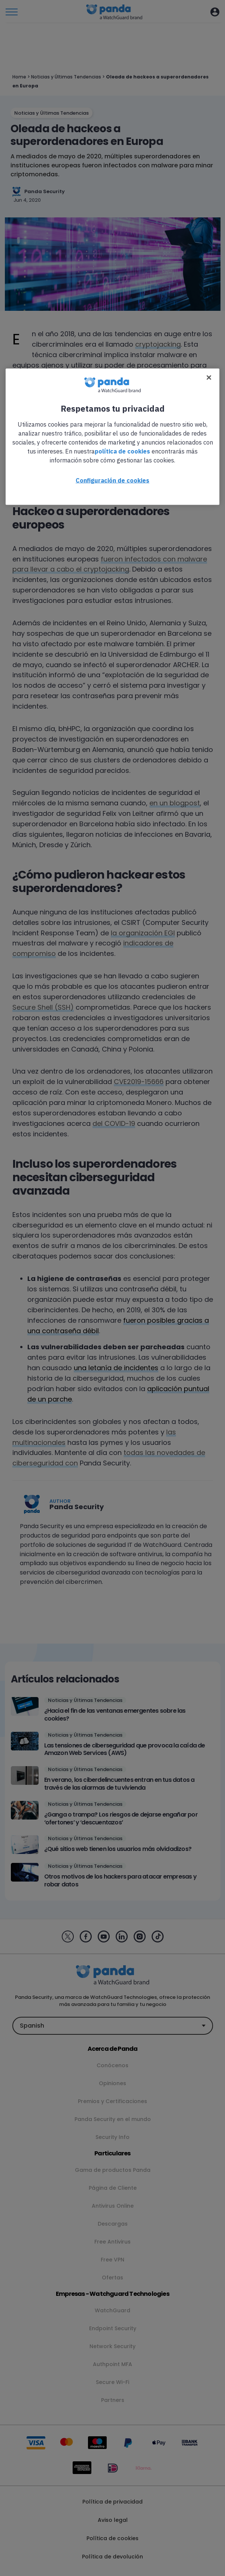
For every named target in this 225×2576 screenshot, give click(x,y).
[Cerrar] (209, 377)
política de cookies (122, 451)
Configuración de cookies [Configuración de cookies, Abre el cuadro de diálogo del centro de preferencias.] (112, 480)
